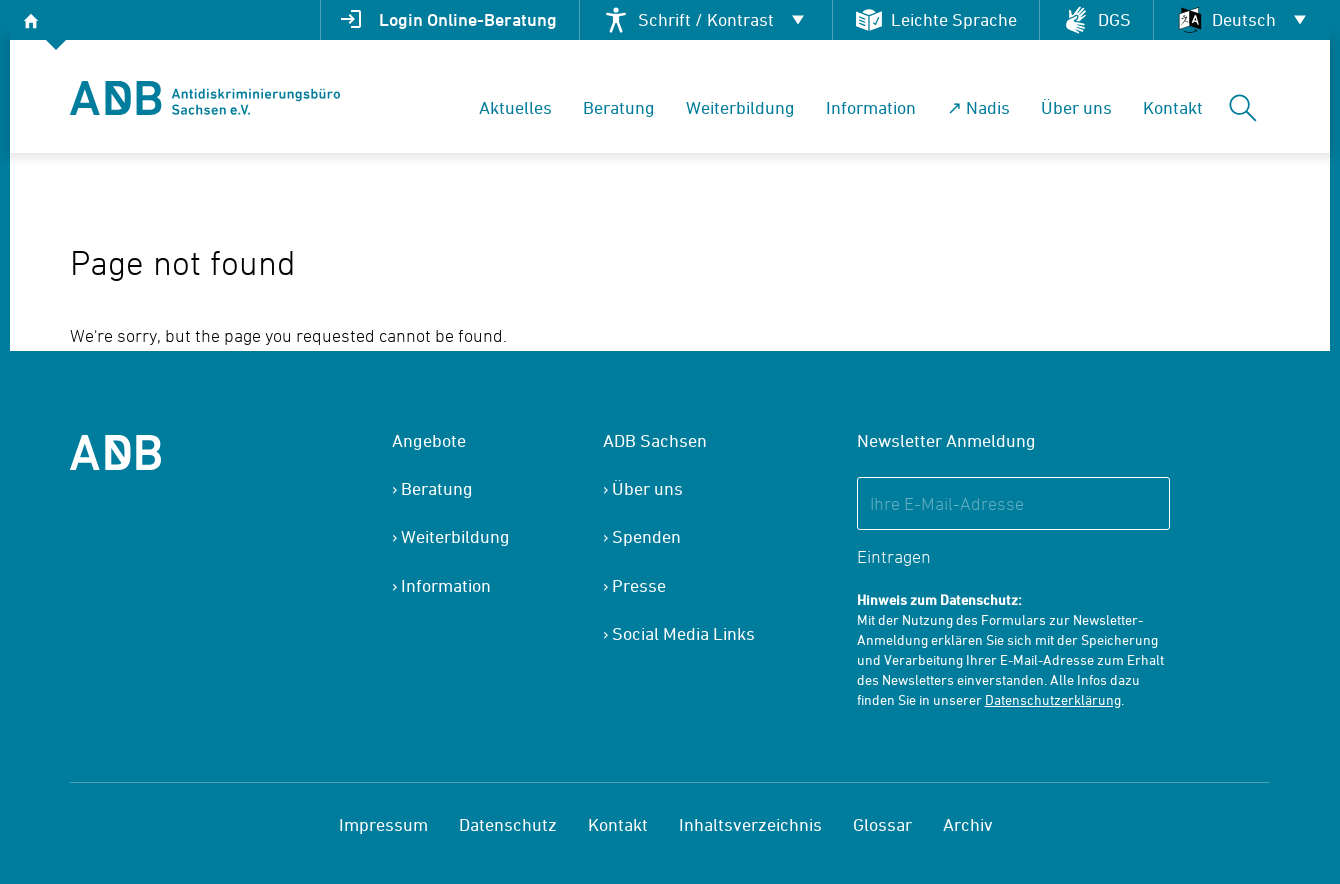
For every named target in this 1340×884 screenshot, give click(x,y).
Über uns (1076, 107)
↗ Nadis (978, 107)
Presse (639, 585)
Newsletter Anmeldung (946, 440)
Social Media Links (683, 633)
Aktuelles (515, 107)
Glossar (882, 824)
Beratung (619, 107)
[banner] (205, 98)
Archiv (968, 824)
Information (871, 107)
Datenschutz (508, 824)
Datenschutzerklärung (1053, 699)
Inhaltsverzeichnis (750, 824)
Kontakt (1173, 107)
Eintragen (894, 556)
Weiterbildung (740, 107)
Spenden (646, 536)
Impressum (383, 824)
